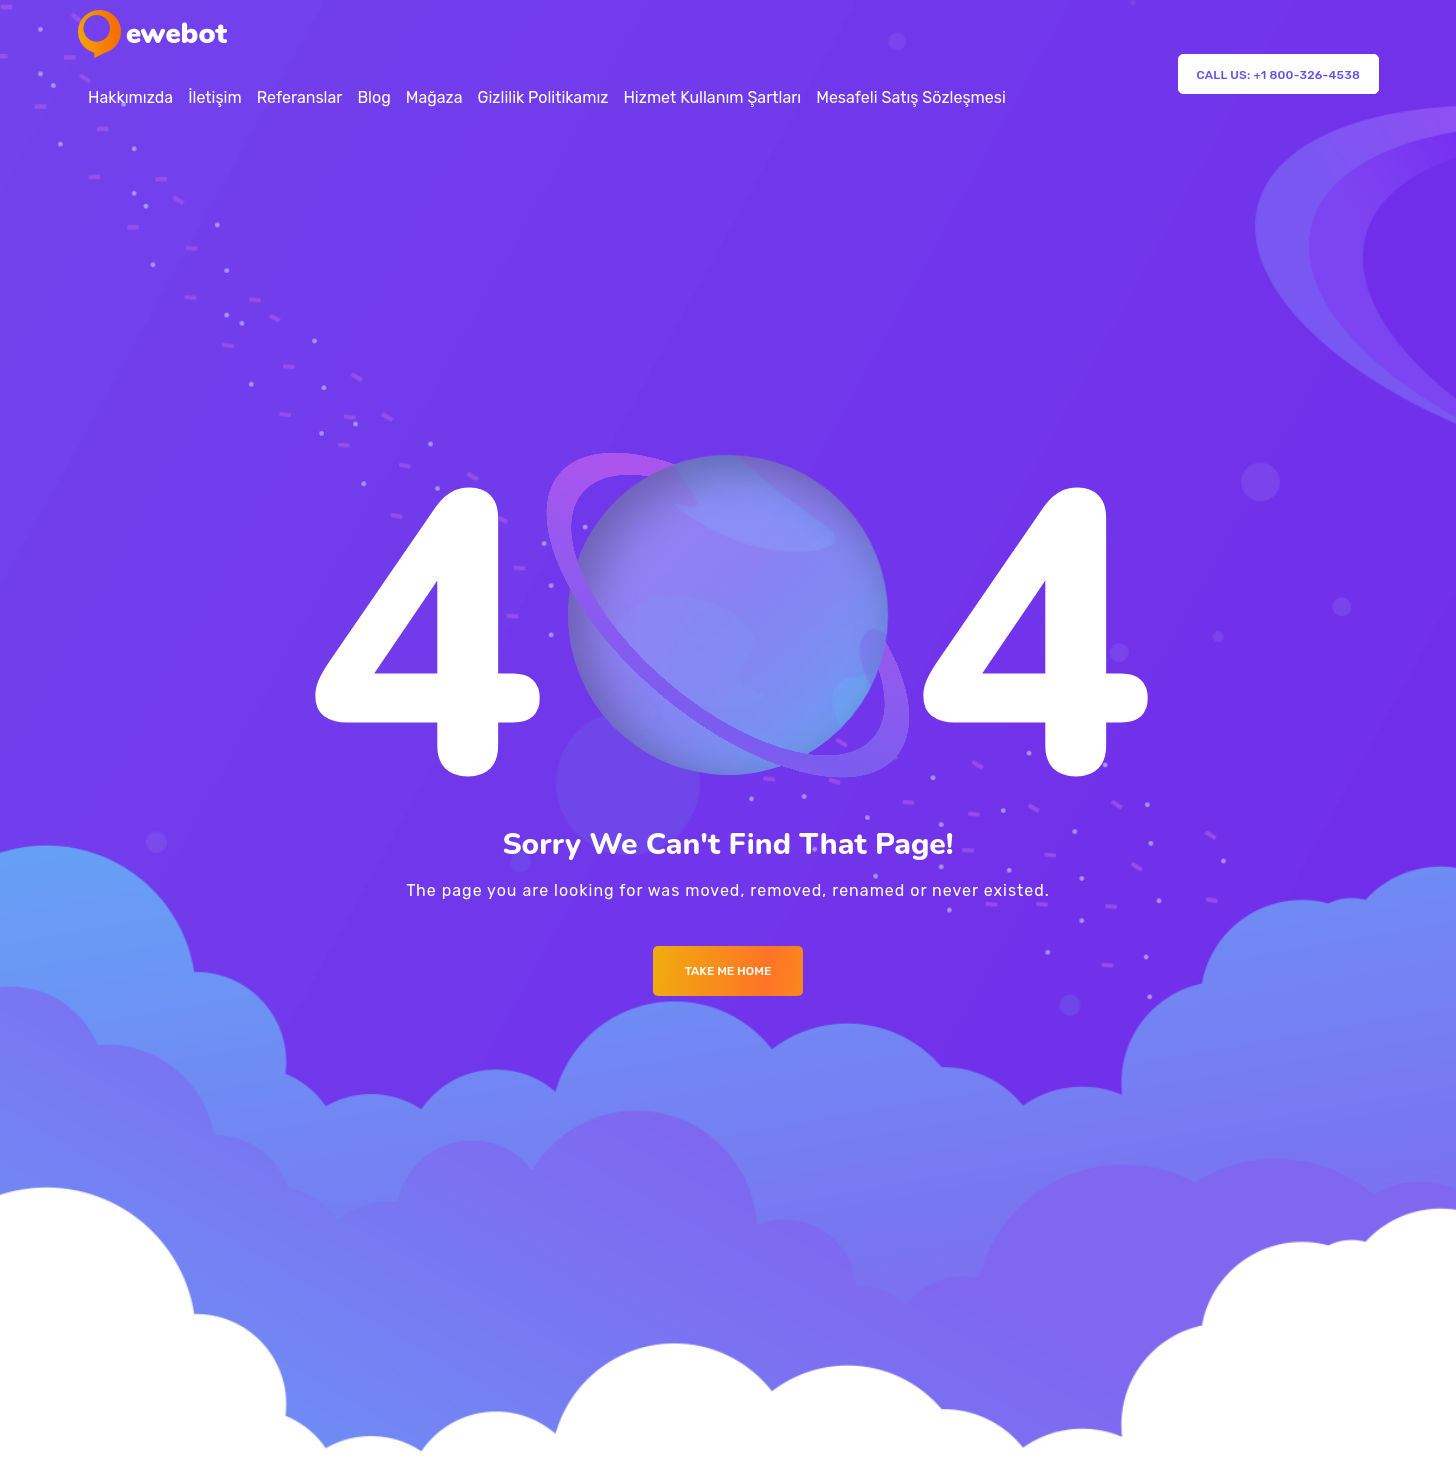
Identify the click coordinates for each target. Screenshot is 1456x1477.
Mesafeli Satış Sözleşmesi (911, 97)
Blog (373, 97)
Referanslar (300, 97)
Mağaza (434, 97)
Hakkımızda (130, 97)
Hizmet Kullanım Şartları (712, 97)
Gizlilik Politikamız (543, 97)
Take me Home (728, 971)
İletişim (215, 97)
